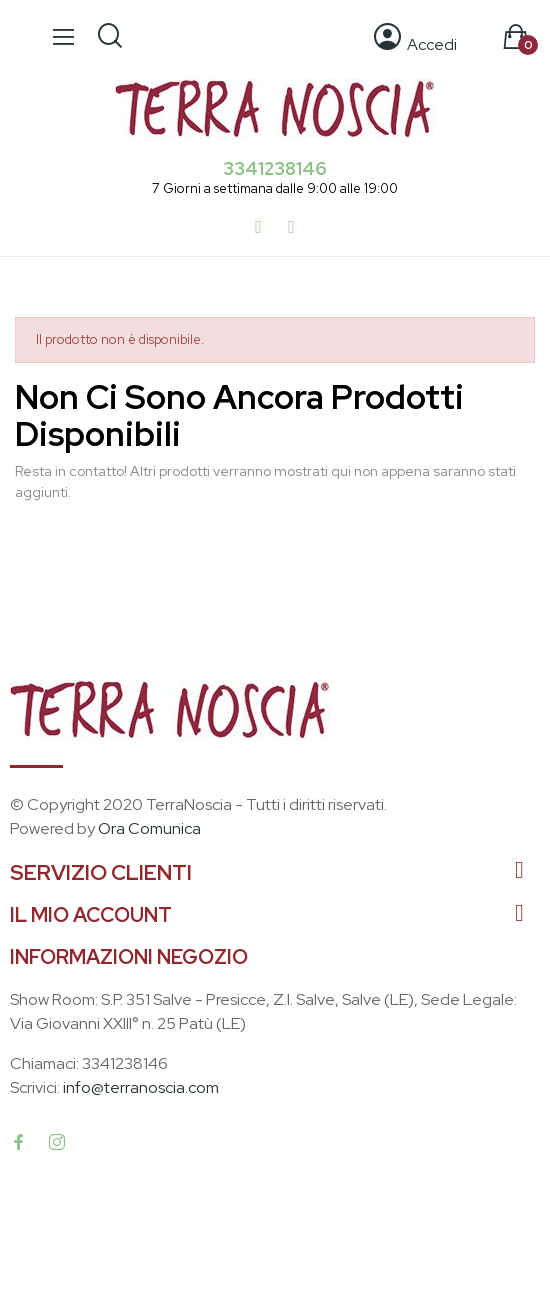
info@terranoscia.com (141, 1087)
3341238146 (275, 168)
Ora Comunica (149, 828)
